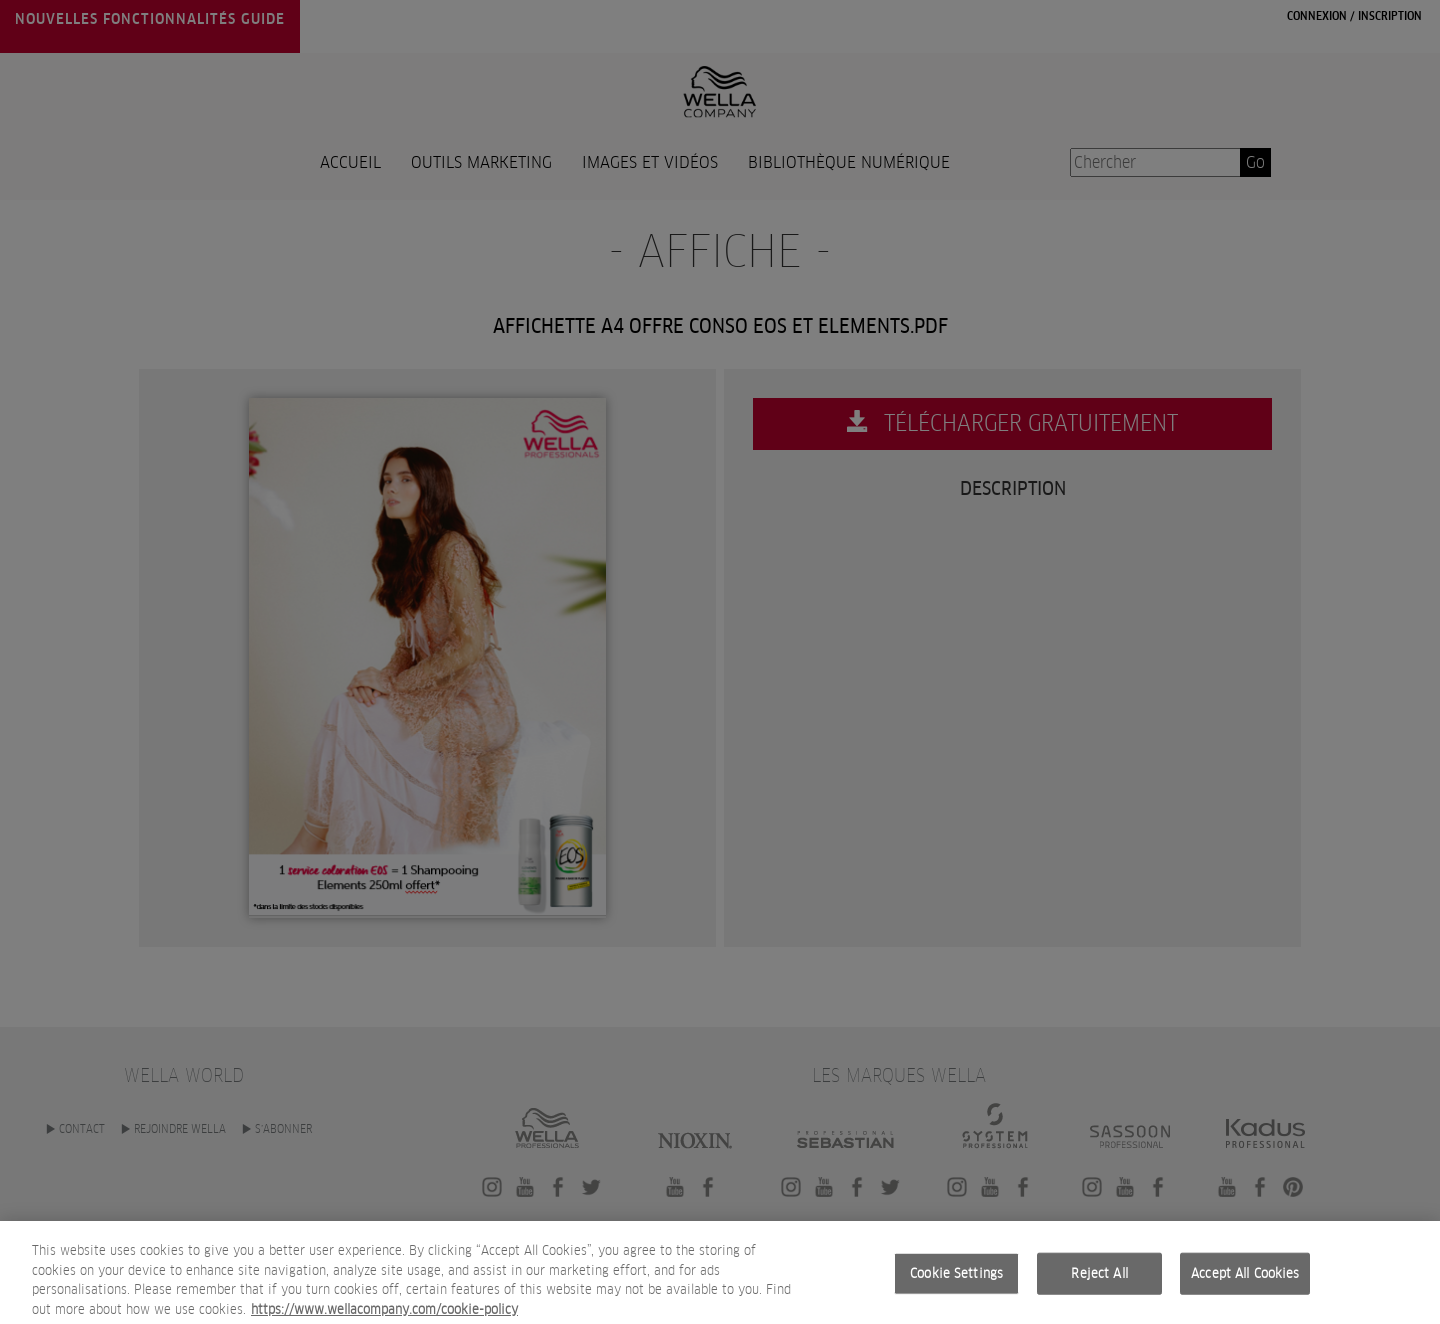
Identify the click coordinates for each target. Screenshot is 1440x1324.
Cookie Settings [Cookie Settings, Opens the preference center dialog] (956, 1280)
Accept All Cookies (1245, 1280)
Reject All (1099, 1280)
